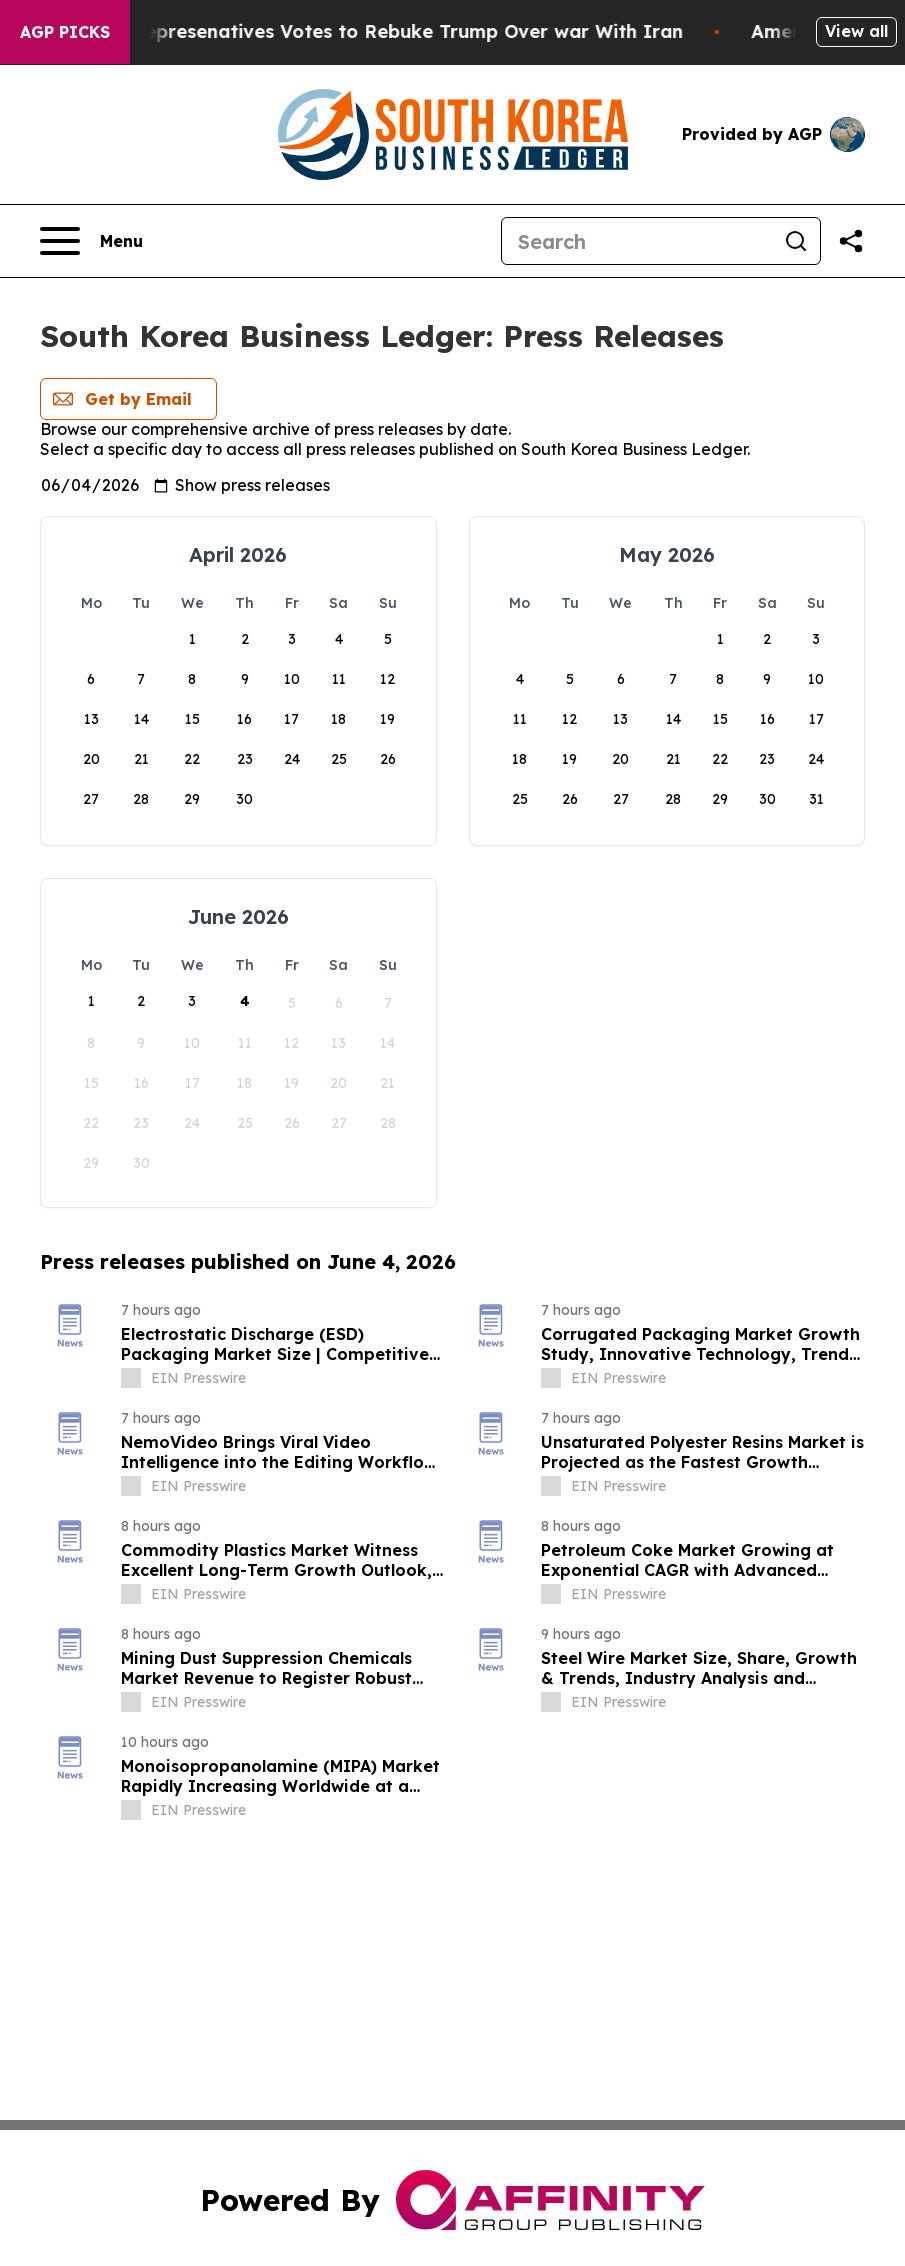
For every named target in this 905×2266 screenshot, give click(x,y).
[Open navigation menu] (91, 241)
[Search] (637, 241)
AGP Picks (65, 32)
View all (856, 31)
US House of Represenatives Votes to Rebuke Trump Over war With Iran (376, 31)
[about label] (131, 1378)
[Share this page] (851, 241)
